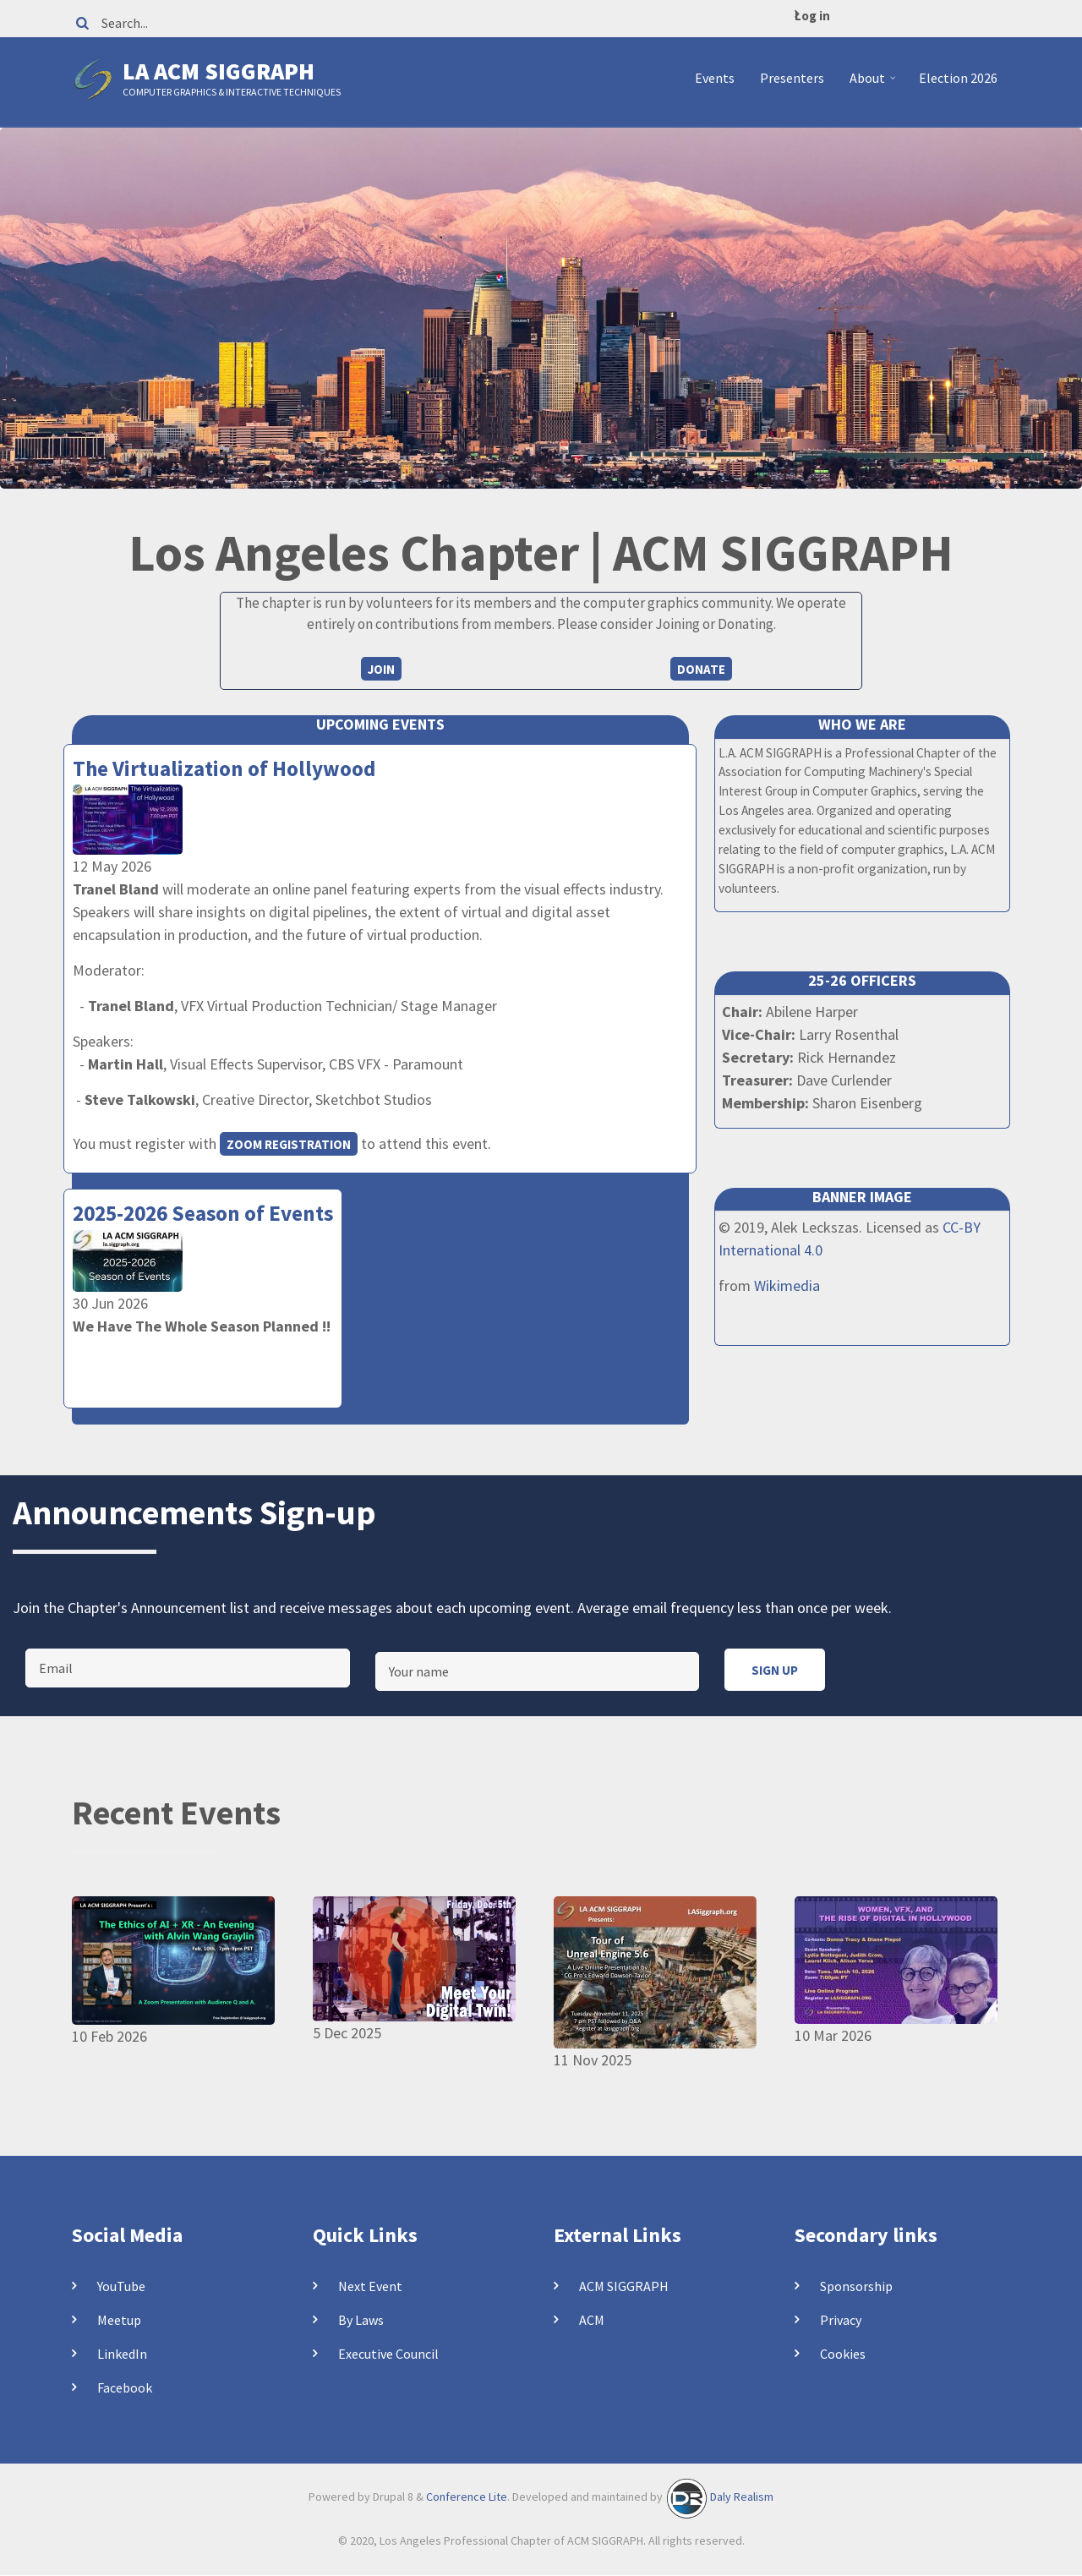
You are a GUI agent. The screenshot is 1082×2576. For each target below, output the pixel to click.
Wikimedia (787, 1285)
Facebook (124, 2387)
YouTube (121, 2286)
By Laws (361, 2319)
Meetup (119, 2319)
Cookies (843, 2353)
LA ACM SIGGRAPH (218, 71)
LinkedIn (122, 2353)
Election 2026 (958, 77)
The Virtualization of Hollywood (224, 768)
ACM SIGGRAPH (624, 2286)
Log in (812, 16)
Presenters (792, 77)
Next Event (370, 2286)
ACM (591, 2319)
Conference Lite (466, 2496)
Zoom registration (289, 1144)
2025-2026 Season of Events (203, 1213)
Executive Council (388, 2353)
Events (715, 77)
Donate (701, 669)
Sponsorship (856, 2286)
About (874, 84)
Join (381, 669)
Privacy (840, 2319)
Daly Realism (741, 2496)
